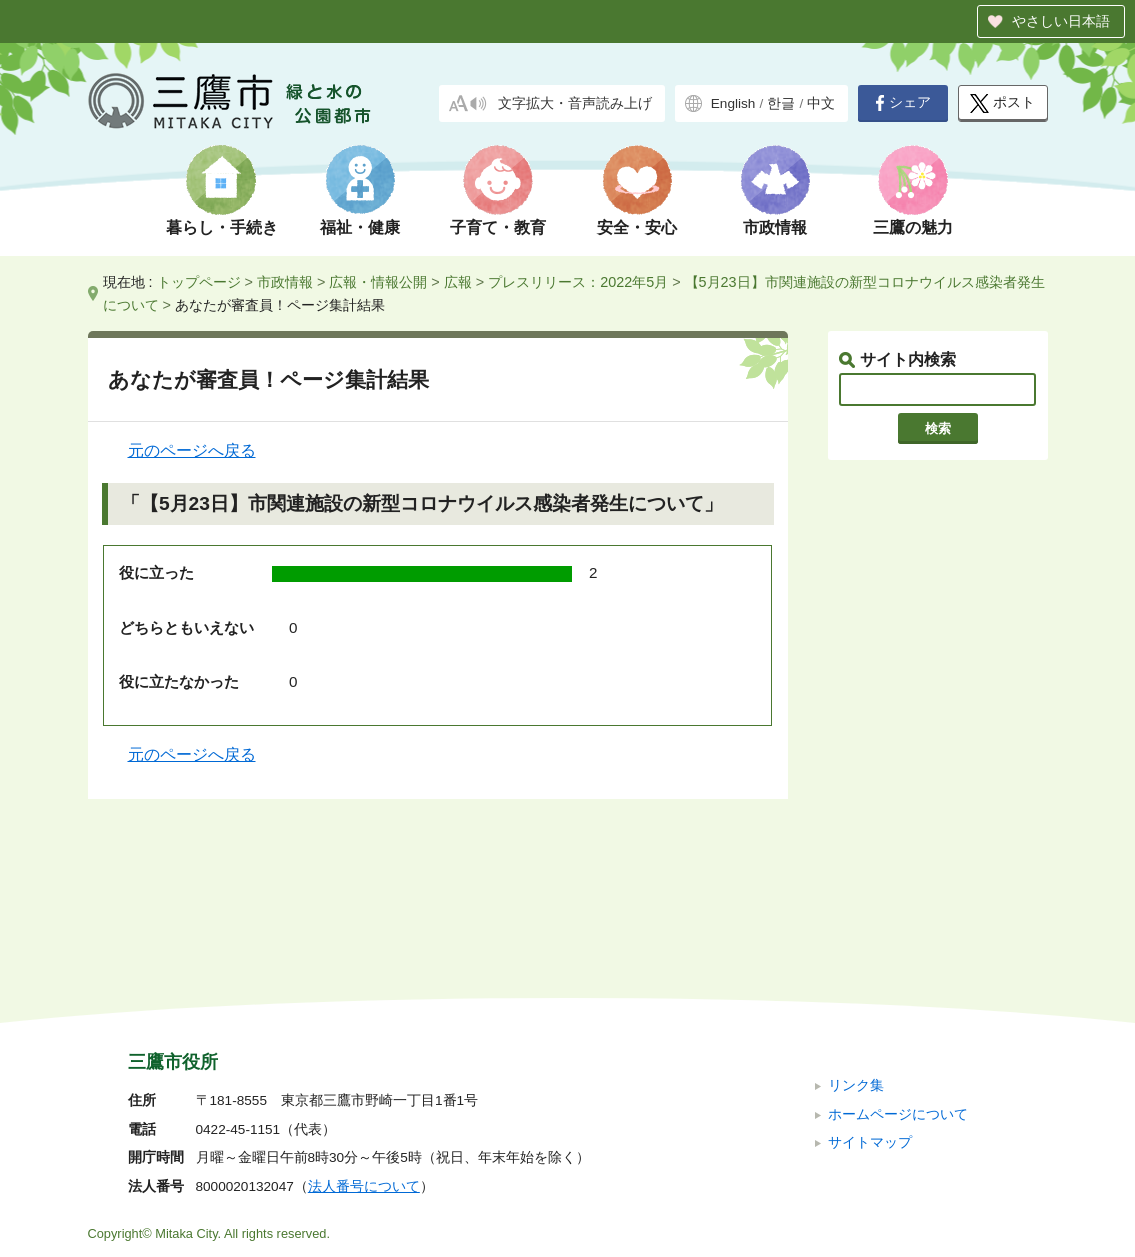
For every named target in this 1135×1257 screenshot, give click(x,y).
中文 (821, 103)
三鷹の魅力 (913, 227)
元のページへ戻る (192, 450)
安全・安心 (637, 227)
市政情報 (775, 227)
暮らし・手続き (222, 227)
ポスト (1002, 103)
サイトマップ (870, 1008)
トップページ (199, 282)
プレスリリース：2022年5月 (578, 282)
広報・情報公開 (378, 282)
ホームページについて (898, 979)
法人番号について (364, 1052)
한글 (781, 103)
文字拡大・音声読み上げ (575, 103)
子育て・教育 (498, 227)
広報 (458, 282)
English (733, 103)
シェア (903, 103)
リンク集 (856, 951)
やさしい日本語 (1061, 21)
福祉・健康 (360, 227)
